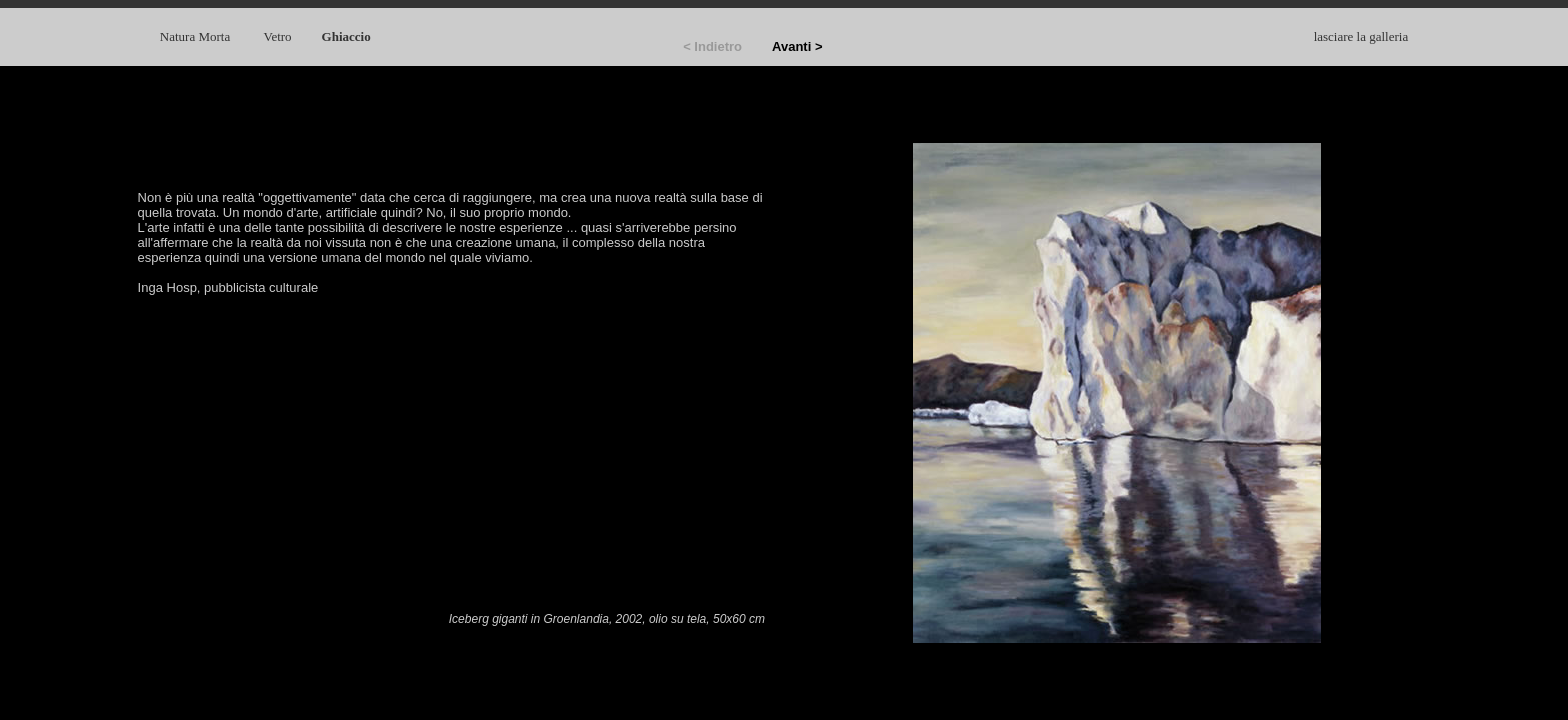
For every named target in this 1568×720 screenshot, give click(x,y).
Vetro (277, 36)
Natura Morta (197, 36)
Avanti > (797, 46)
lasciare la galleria (1361, 36)
